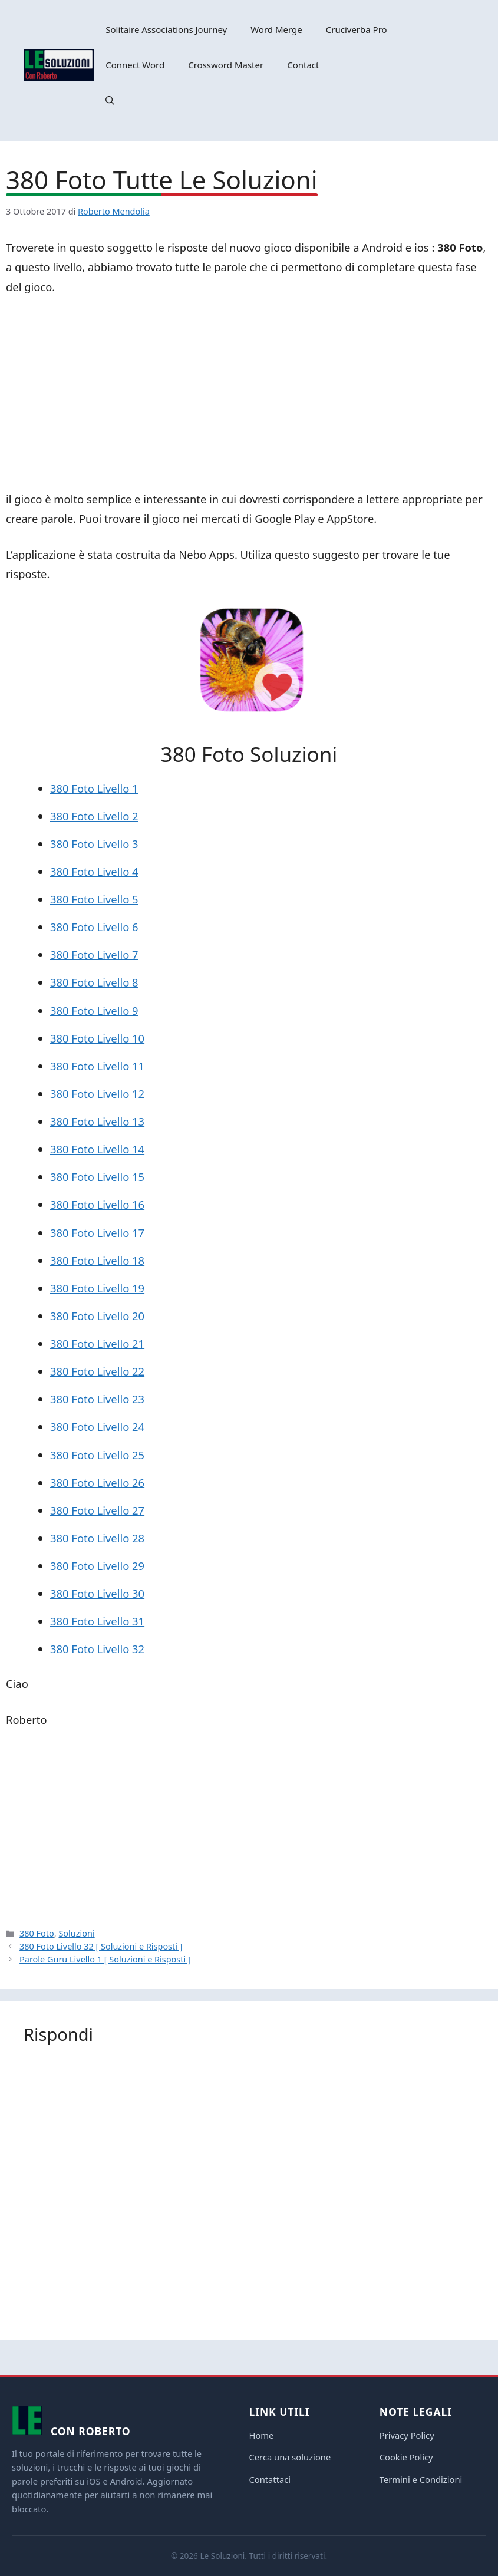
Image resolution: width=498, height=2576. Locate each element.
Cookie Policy (406, 2457)
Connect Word (134, 65)
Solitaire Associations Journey (166, 29)
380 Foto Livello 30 (97, 1593)
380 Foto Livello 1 (94, 788)
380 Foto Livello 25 (97, 1454)
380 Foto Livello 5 (94, 899)
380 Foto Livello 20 (97, 1315)
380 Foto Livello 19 (97, 1288)
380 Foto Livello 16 (97, 1204)
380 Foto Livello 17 (97, 1232)
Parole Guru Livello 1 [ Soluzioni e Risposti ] (105, 1959)
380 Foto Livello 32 (97, 1648)
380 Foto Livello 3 (94, 843)
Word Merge (276, 29)
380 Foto (36, 1933)
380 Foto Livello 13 (97, 1121)
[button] (110, 100)
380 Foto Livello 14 (97, 1149)
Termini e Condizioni (421, 2479)
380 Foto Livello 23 (97, 1398)
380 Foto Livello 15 (97, 1176)
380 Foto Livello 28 (97, 1538)
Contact (303, 65)
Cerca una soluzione (290, 2457)
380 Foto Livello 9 (94, 1010)
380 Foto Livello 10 (97, 1038)
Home (261, 2435)
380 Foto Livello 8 (94, 982)
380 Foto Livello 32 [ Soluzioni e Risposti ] (100, 1946)
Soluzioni (76, 1933)
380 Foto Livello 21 (97, 1343)
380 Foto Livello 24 (97, 1426)
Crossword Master (225, 65)
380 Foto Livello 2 (94, 816)
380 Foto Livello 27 (97, 1510)
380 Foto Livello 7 (94, 954)
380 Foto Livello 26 (97, 1482)
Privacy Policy (407, 2435)
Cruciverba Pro (356, 29)
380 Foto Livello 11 (97, 1065)
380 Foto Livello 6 (94, 926)
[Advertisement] (249, 394)
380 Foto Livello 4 (94, 871)
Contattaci (270, 2479)
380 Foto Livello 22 (97, 1371)
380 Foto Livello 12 (97, 1093)
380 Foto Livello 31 (97, 1621)
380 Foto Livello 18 (97, 1260)
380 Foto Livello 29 (97, 1565)
